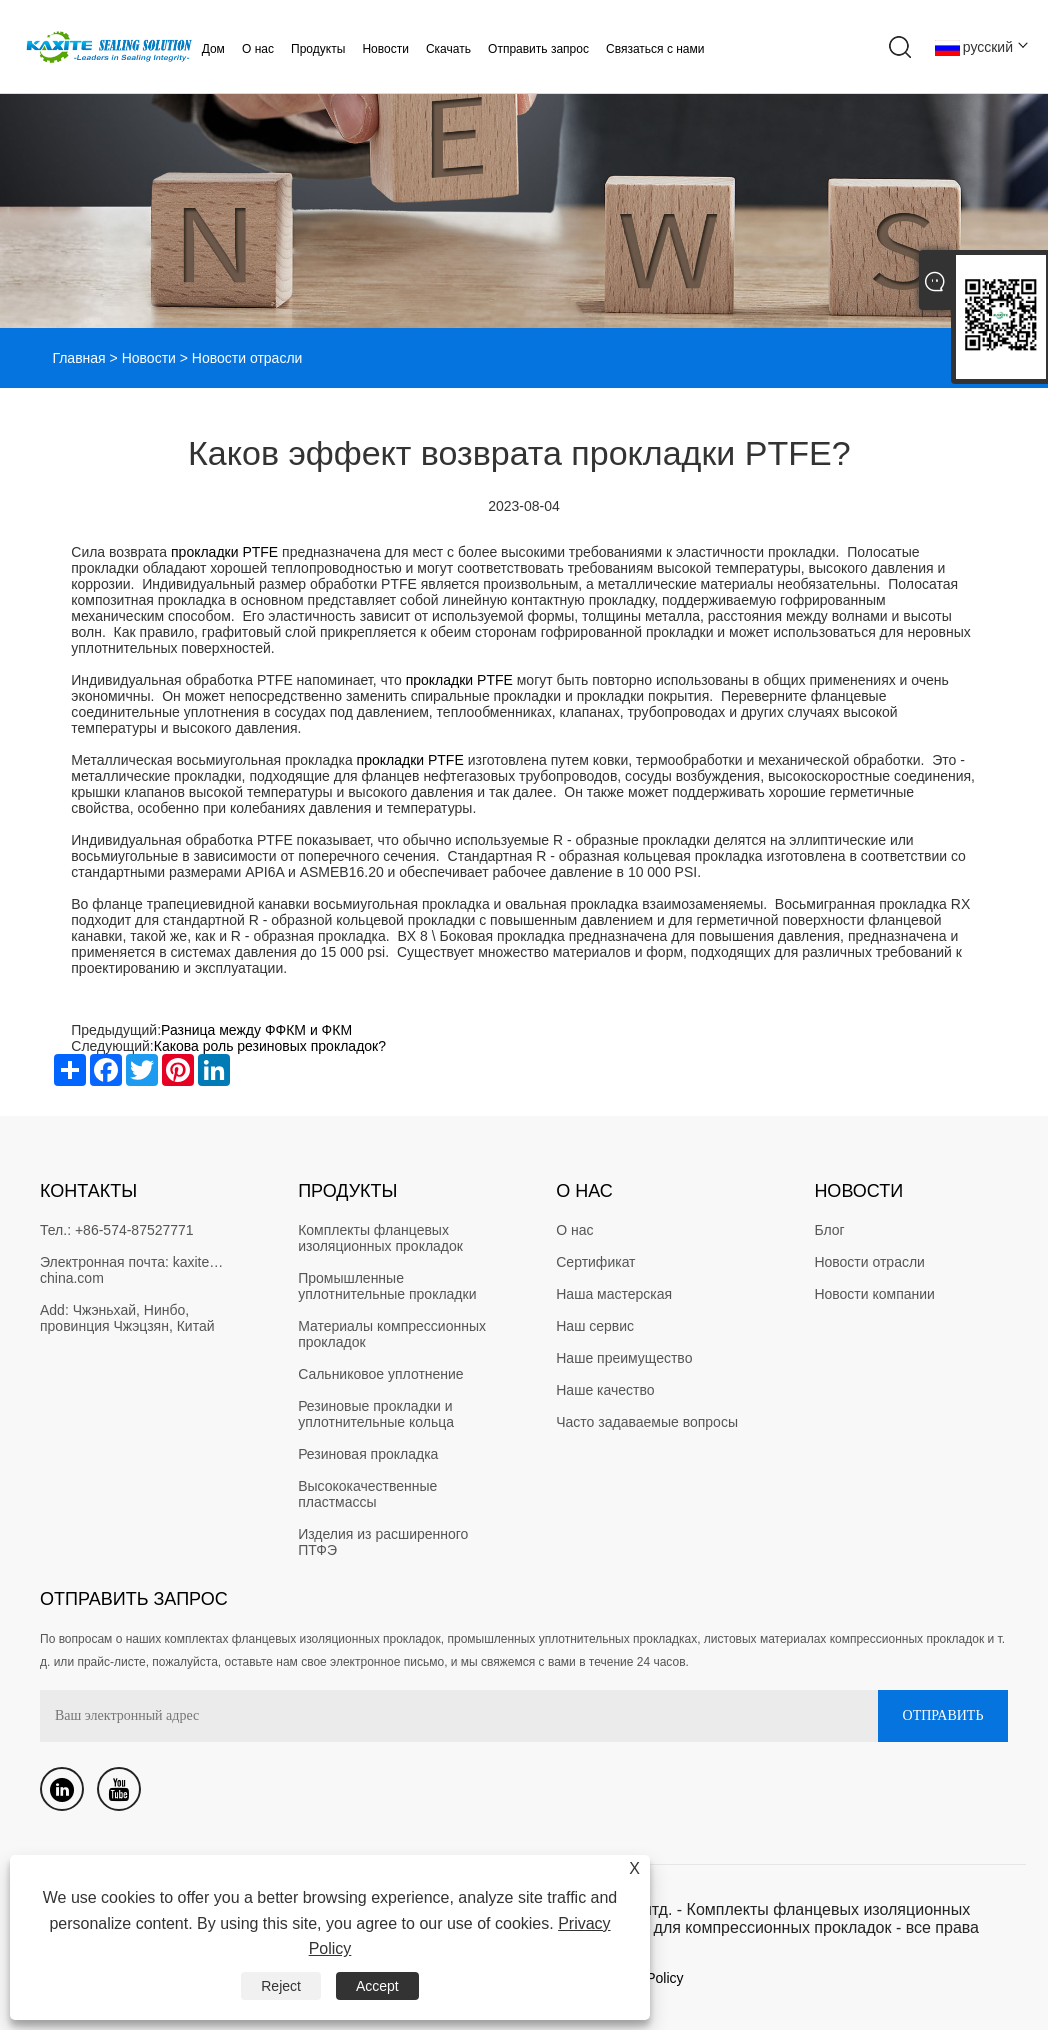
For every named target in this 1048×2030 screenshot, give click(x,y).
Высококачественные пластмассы (369, 1494)
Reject (281, 1986)
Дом (213, 49)
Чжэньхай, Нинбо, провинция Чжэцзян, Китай (127, 1318)
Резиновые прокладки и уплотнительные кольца (377, 1414)
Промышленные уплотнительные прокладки (387, 1286)
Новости (385, 49)
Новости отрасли (869, 1262)
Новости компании (874, 1294)
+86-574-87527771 (134, 1230)
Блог (829, 1230)
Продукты (318, 49)
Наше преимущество (624, 1358)
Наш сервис (595, 1326)
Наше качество (605, 1390)
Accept (377, 1986)
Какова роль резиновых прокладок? (272, 1046)
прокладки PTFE (224, 552)
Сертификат (595, 1262)
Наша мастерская (614, 1294)
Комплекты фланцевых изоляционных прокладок (380, 1238)
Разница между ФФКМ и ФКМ (256, 1030)
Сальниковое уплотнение (381, 1374)
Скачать (448, 49)
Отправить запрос (538, 49)
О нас (258, 49)
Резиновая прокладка (368, 1454)
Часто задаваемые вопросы (647, 1422)
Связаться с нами (655, 49)
